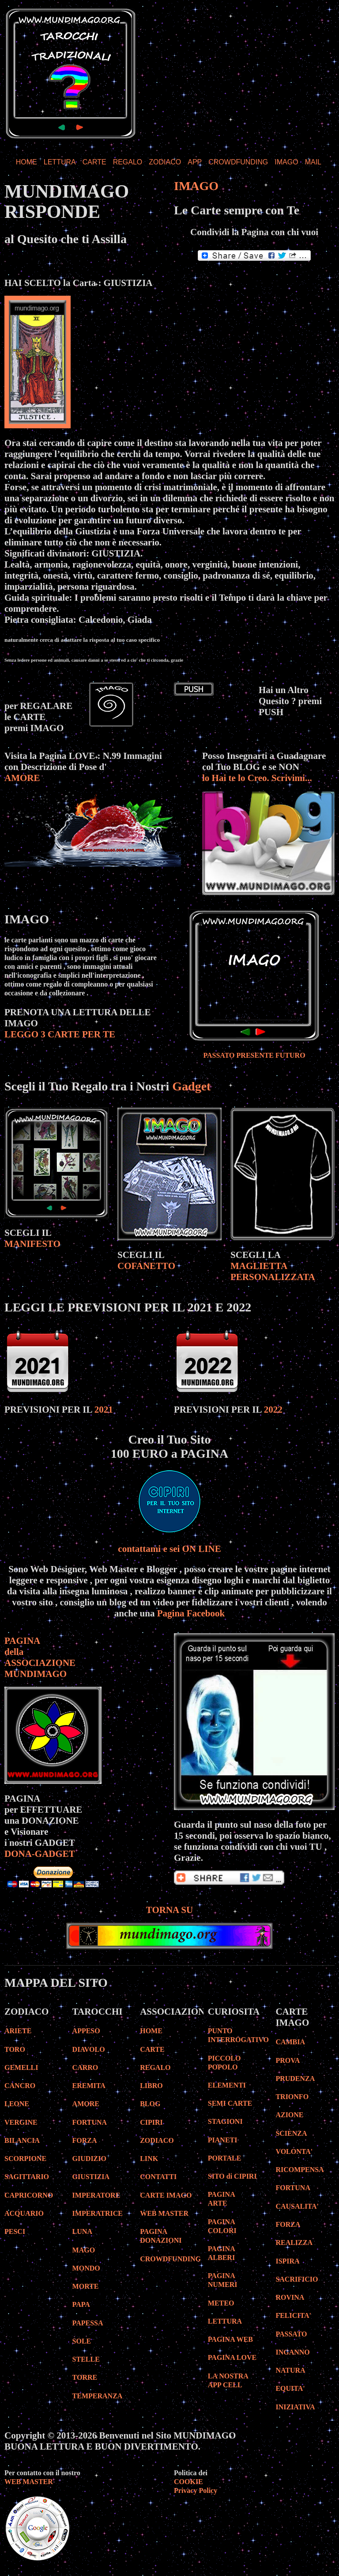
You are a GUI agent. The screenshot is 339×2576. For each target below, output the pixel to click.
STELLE (86, 2359)
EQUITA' (290, 2388)
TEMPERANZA (97, 2396)
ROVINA (289, 2297)
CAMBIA (290, 2042)
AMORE (22, 778)
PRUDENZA (295, 2078)
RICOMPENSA (299, 2169)
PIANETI (222, 2140)
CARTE (94, 162)
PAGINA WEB (230, 2339)
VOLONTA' (294, 2151)
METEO (221, 2303)
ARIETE (17, 2031)
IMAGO (286, 162)
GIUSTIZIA (90, 2176)
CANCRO (19, 2085)
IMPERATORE (96, 2195)
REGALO (128, 162)
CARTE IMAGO (166, 2195)
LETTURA (60, 162)
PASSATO (291, 2334)
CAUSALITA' (297, 2206)
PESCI (14, 2231)
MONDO (86, 2268)
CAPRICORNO (28, 2195)
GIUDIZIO (89, 2158)
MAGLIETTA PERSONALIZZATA (272, 1271)
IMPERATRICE (97, 2213)
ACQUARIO (24, 2213)
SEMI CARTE (230, 2103)
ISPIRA (287, 2261)
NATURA (290, 2370)
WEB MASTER (164, 2213)
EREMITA (88, 2085)
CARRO (85, 2067)
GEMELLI (21, 2067)
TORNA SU (169, 1910)
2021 (103, 1409)
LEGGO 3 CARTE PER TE (59, 1034)
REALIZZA (294, 2242)
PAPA (81, 2304)
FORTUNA (89, 2122)
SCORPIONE (25, 2158)
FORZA (84, 2140)
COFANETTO (146, 1266)
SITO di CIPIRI (232, 2176)
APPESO (86, 2031)
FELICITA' (293, 2315)
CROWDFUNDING (238, 162)
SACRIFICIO (296, 2279)
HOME (26, 162)
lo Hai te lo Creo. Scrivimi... (257, 778)
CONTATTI (158, 2176)
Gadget (191, 1086)
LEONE (16, 2103)
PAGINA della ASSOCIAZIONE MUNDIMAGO (39, 1657)
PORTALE (224, 2158)
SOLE (81, 2341)
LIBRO (151, 2085)
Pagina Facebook (191, 1613)
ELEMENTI (227, 2085)
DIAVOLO (88, 2049)
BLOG (150, 2103)
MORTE (85, 2286)
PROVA (287, 2060)
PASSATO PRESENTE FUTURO (254, 1055)
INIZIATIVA (295, 2407)
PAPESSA (87, 2323)
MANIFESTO (32, 1243)
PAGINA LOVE (232, 2357)
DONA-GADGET (39, 1853)
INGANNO (292, 2352)
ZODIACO (165, 162)
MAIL (313, 162)
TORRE (85, 2377)
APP (195, 162)
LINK (149, 2158)
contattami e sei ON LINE (169, 1548)
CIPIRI (151, 2122)
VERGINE (21, 2122)
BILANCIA (22, 2140)
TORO (14, 2049)
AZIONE (289, 2115)
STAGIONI (225, 2121)
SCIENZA (291, 2133)
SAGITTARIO (26, 2176)
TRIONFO (292, 2096)
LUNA (82, 2231)
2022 (273, 1409)
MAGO (83, 2250)
